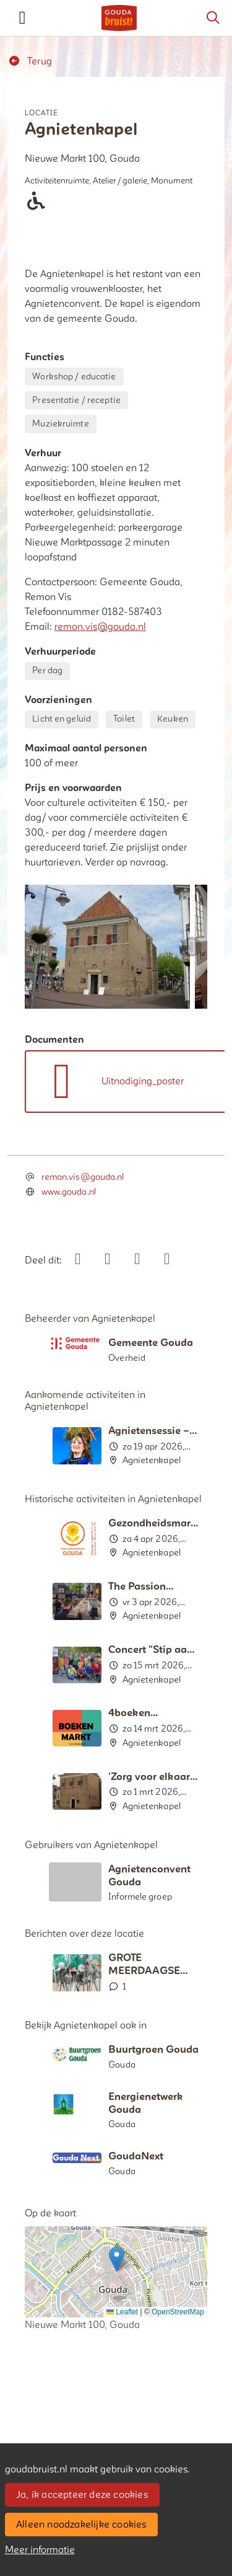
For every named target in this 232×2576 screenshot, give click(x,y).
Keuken (172, 719)
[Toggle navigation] (22, 18)
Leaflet (122, 2312)
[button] (116, 2259)
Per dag (47, 670)
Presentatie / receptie (76, 400)
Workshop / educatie (74, 376)
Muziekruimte (60, 423)
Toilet (124, 719)
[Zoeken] (213, 18)
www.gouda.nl (68, 1192)
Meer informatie (40, 2550)
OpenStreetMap (178, 2312)
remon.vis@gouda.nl (100, 627)
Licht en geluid (61, 719)
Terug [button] (30, 61)
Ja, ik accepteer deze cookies (82, 2495)
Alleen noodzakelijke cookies (81, 2524)
